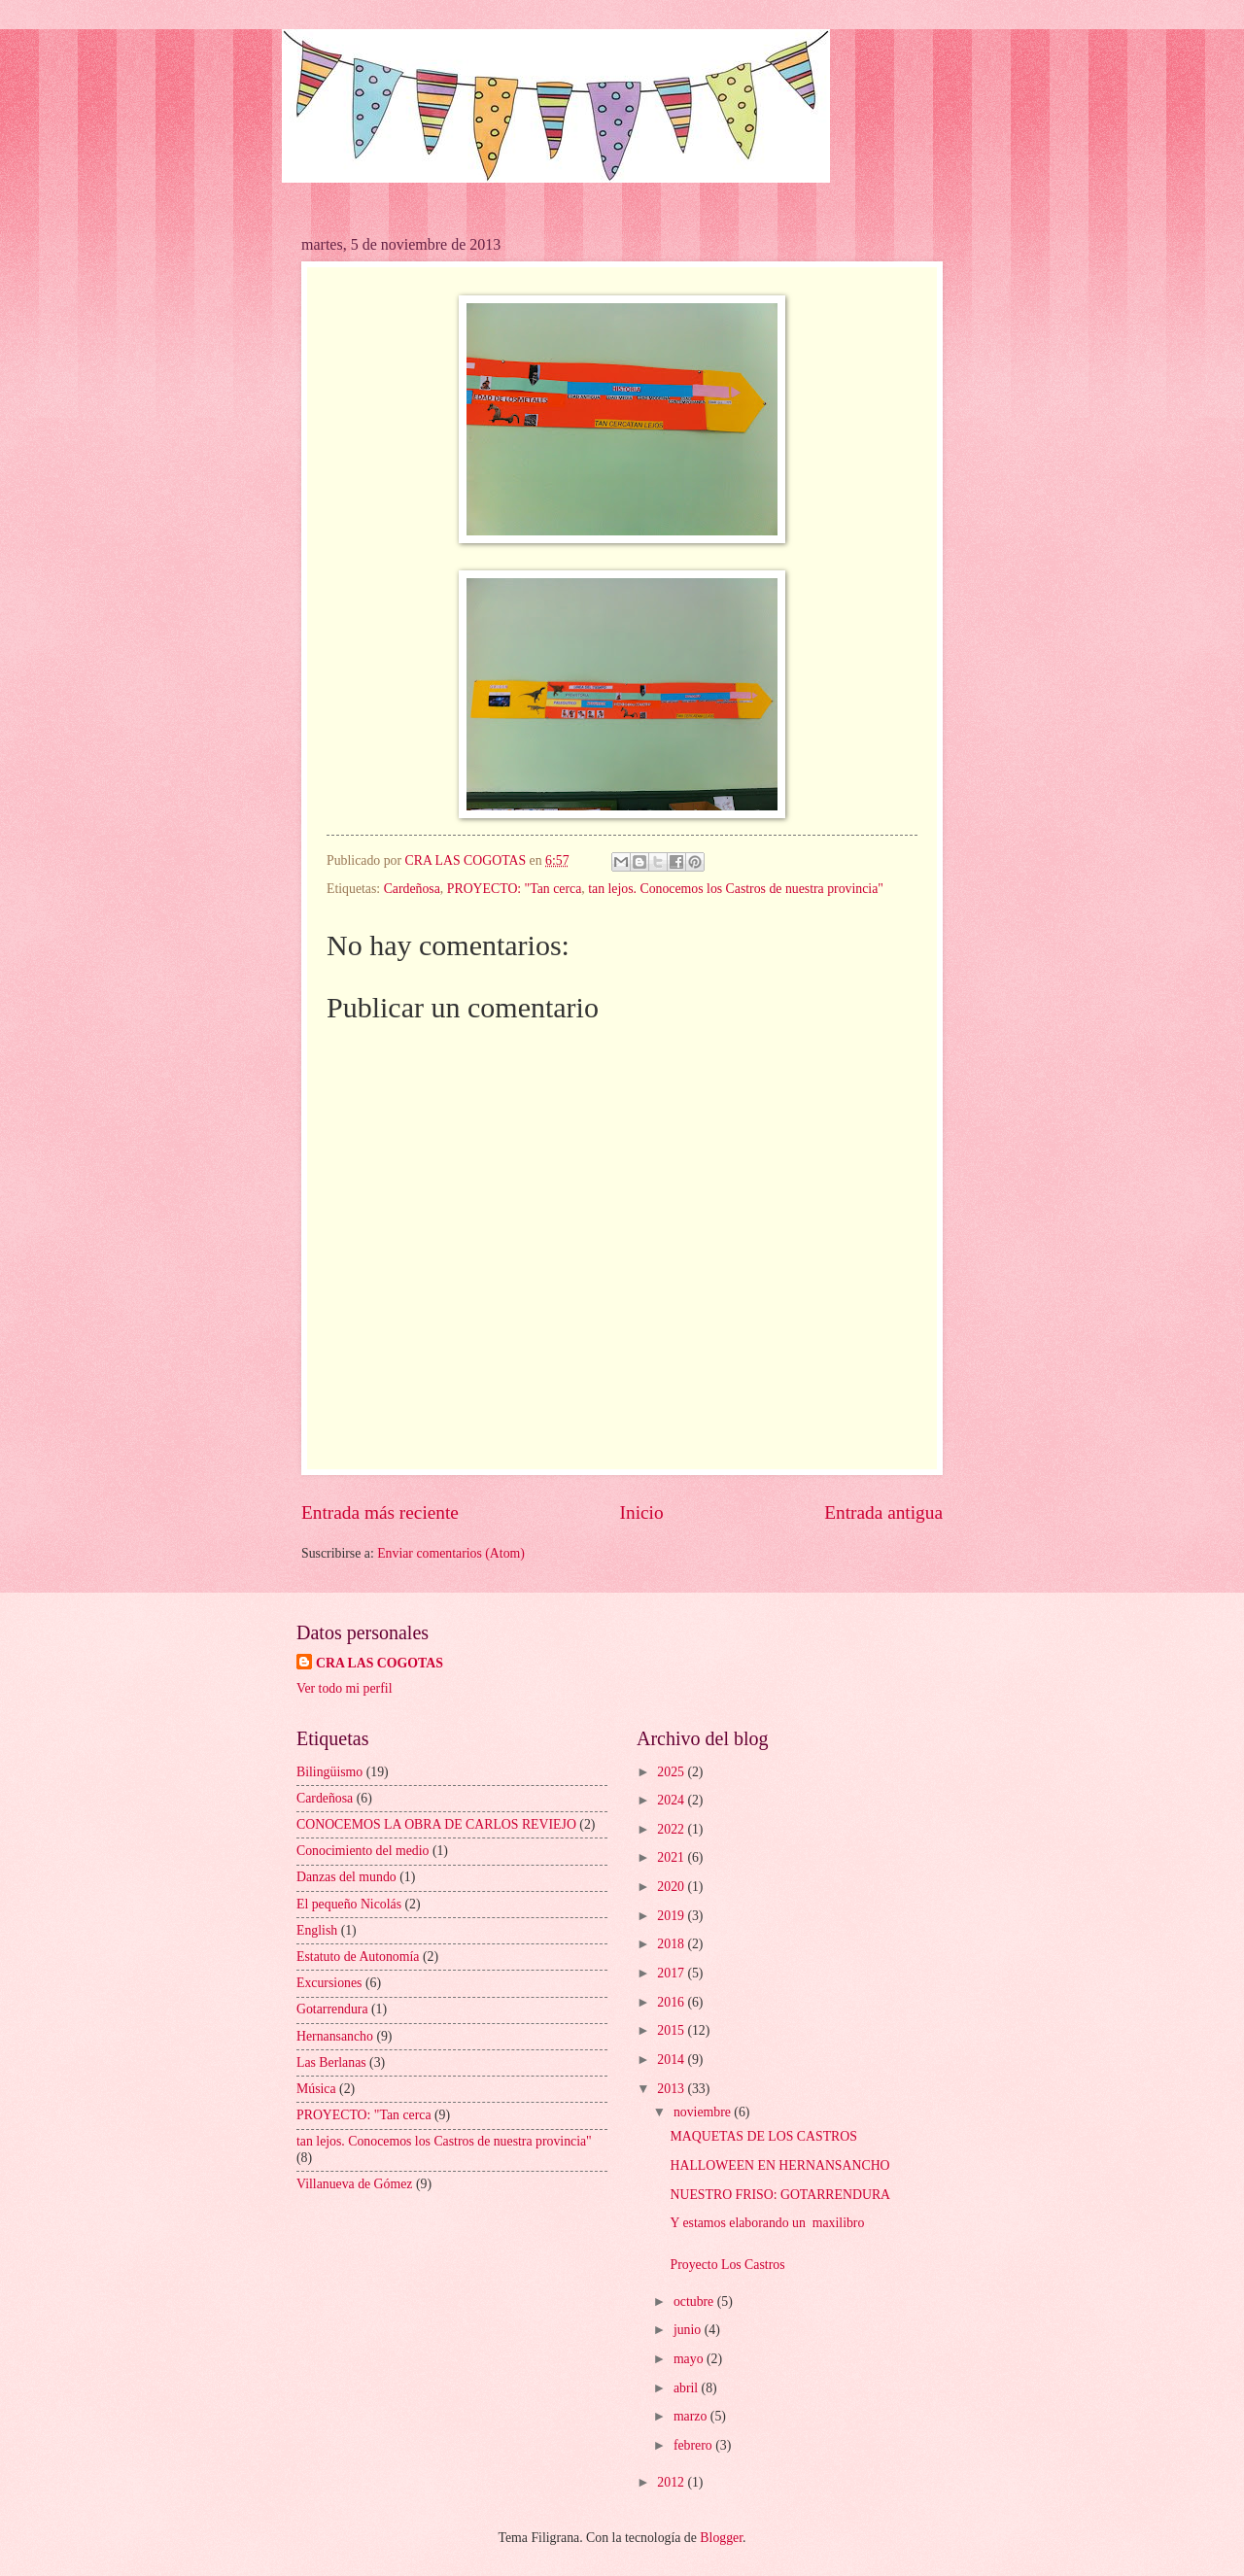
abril (688, 2388)
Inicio (642, 1512)
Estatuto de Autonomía (357, 1956)
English (316, 1930)
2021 (672, 1857)
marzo (692, 2416)
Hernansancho (334, 2036)
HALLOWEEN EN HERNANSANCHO (779, 2165)
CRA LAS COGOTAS (379, 1663)
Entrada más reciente (380, 1512)
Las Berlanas (331, 2062)
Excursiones (329, 1982)
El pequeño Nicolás (348, 1904)
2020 (672, 1886)
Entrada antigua (883, 1512)
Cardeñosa (412, 888)
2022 (672, 1829)
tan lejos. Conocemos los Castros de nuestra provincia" (735, 888)
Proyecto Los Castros (727, 2264)
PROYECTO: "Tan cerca (514, 888)
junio (689, 2329)
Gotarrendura (332, 2009)
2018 (672, 1944)
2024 (672, 1800)
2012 (672, 2482)
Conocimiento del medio (362, 1850)
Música (316, 2088)
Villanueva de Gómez (354, 2184)
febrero (694, 2445)
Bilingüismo (329, 1772)
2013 (672, 2088)
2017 (672, 1973)
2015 (672, 2030)
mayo (690, 2359)
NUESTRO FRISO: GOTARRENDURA (780, 2194)
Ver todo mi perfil (344, 1688)
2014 (672, 2059)
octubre (695, 2301)
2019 (672, 1915)
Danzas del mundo (346, 1877)
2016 (672, 2002)
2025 (672, 1772)
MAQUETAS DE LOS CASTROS (763, 2136)
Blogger (721, 2537)
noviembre (704, 2112)
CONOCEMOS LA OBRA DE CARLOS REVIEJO (436, 1824)
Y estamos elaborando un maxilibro (767, 2222)
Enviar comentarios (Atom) (451, 1553)
